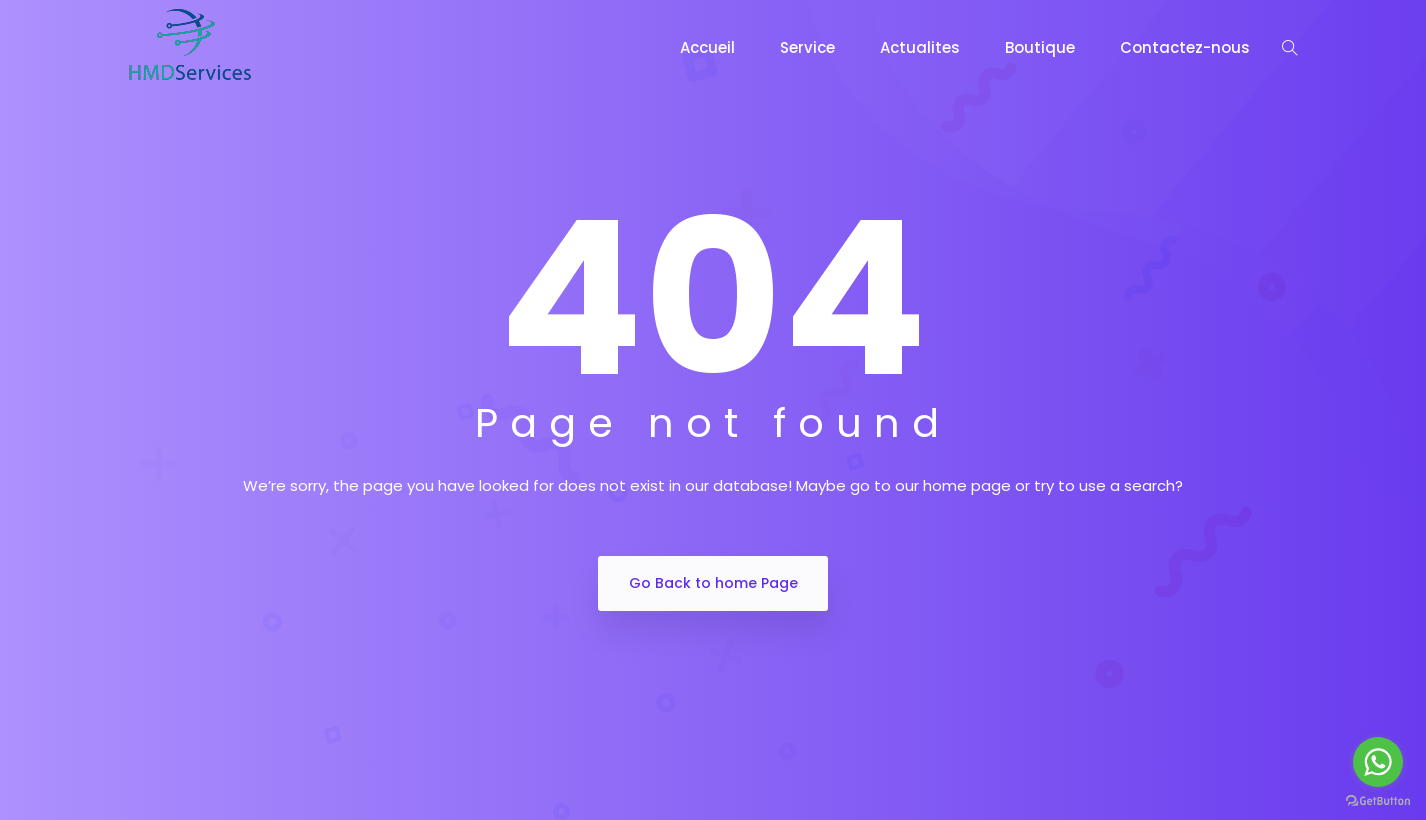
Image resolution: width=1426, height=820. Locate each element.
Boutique (1040, 47)
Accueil (707, 47)
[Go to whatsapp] (1378, 762)
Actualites (920, 47)
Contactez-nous (1185, 47)
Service (807, 47)
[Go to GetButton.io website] (1378, 800)
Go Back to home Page (713, 583)
